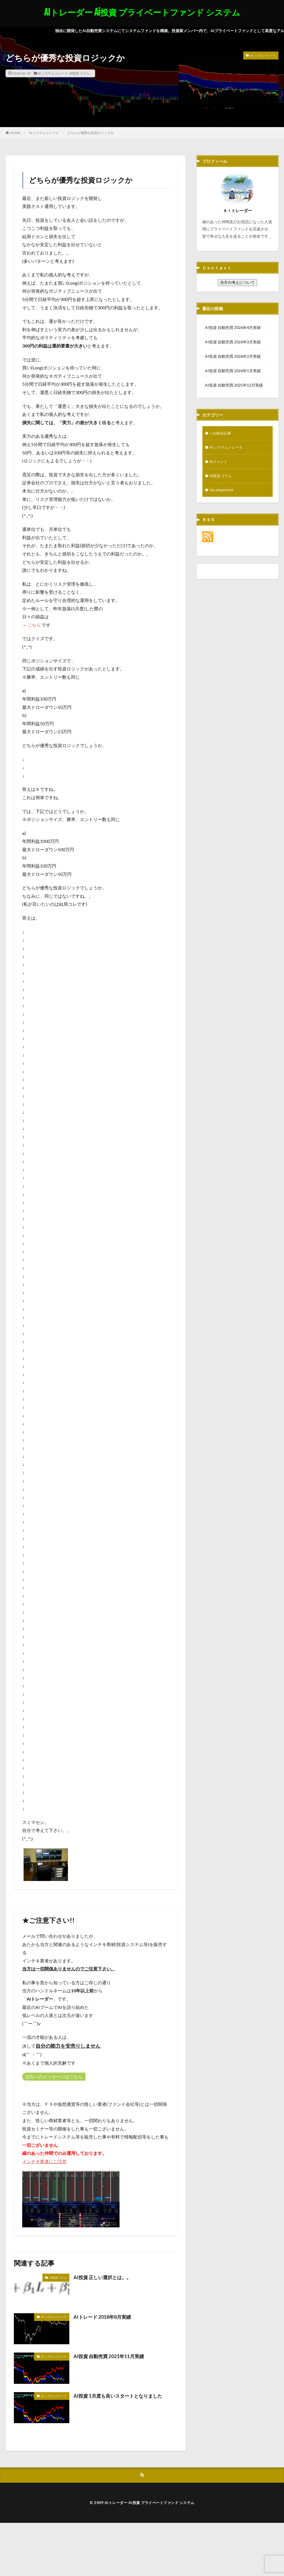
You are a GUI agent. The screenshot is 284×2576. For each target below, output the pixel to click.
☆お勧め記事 (221, 433)
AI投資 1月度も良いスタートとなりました (120, 2396)
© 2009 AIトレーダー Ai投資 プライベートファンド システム (142, 2502)
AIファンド (219, 462)
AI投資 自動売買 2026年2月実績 (233, 356)
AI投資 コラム (79, 73)
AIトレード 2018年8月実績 (103, 2317)
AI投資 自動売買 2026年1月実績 (233, 370)
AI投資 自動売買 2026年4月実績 (233, 327)
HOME (15, 133)
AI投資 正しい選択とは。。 (104, 2277)
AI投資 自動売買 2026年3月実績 (233, 341)
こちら (34, 624)
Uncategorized (222, 490)
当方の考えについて (237, 282)
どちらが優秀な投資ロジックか (90, 133)
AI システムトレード (53, 73)
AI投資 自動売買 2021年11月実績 (110, 2356)
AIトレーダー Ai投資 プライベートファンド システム (142, 12)
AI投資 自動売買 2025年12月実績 (234, 385)
